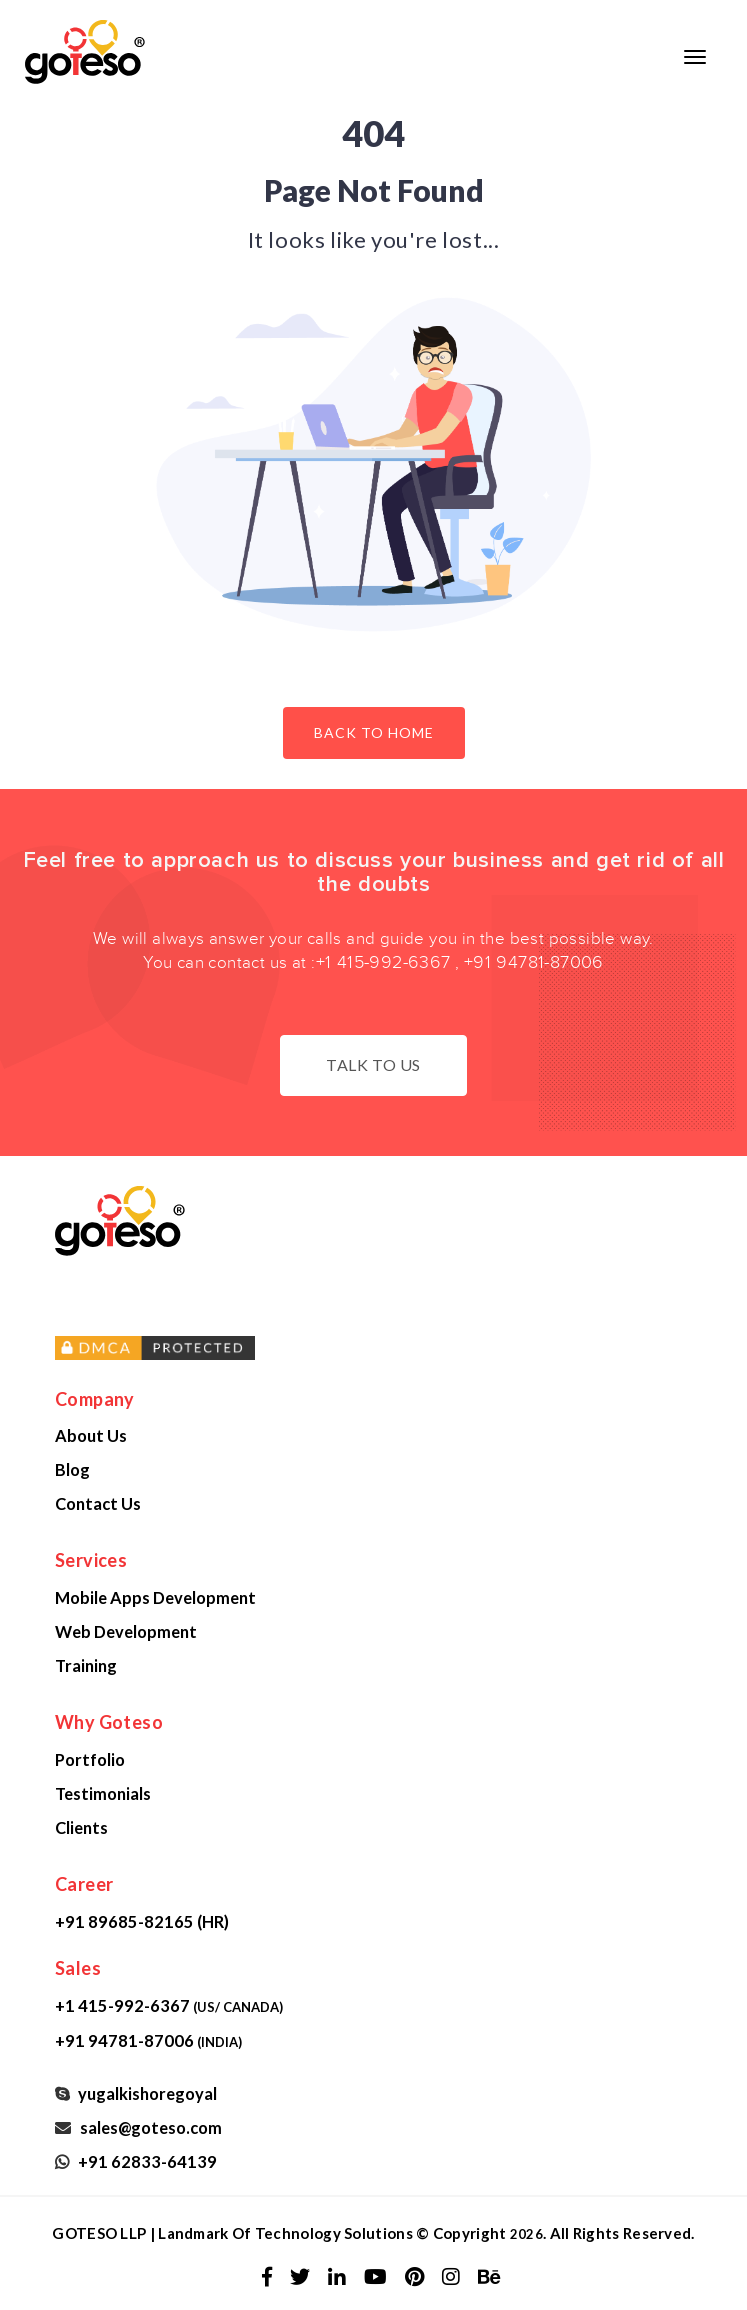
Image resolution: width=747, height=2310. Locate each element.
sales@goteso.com (148, 2127)
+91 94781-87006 (534, 962)
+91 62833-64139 (144, 2161)
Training (86, 1665)
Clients (81, 1827)
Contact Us (98, 1503)
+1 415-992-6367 (383, 962)
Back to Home (374, 732)
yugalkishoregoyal (144, 2093)
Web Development (126, 1631)
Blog (72, 1469)
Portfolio (90, 1759)
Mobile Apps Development (155, 1597)
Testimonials (103, 1793)
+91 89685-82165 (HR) (142, 1921)
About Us (91, 1435)
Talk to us (373, 1064)
